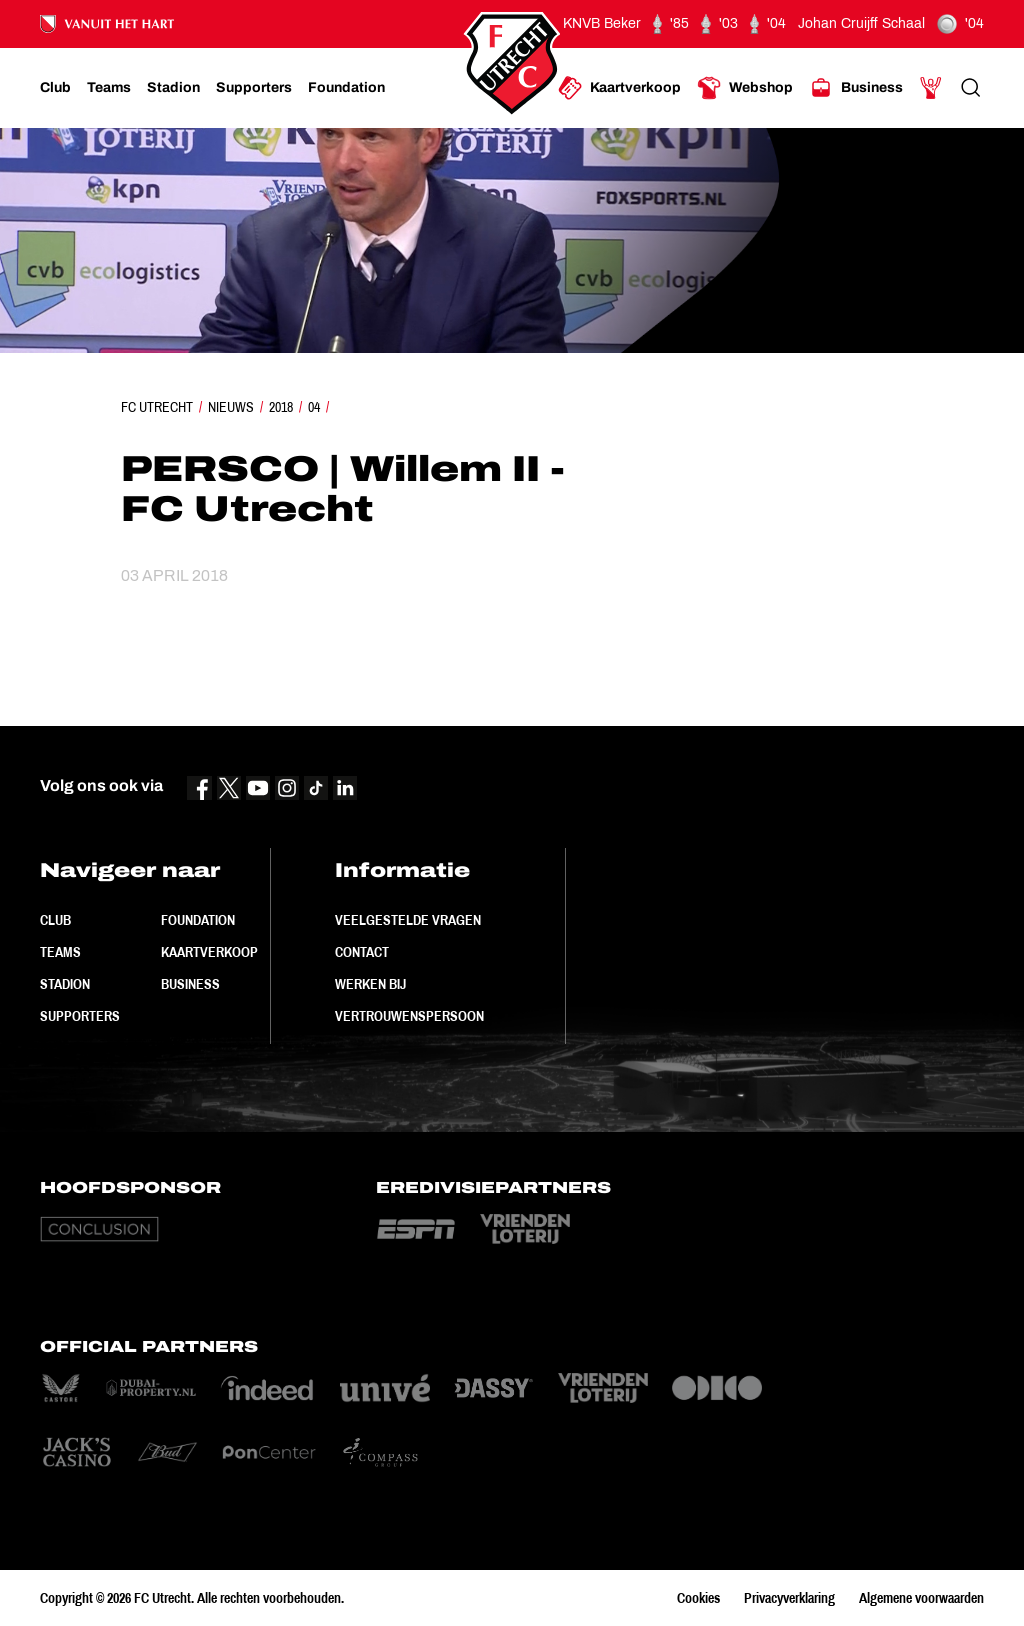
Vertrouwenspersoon (409, 1016)
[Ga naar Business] (856, 88)
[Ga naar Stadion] (173, 88)
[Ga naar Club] (55, 88)
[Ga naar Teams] (109, 88)
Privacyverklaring (789, 1598)
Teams (60, 952)
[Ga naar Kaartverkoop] (619, 88)
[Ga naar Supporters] (254, 88)
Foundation (198, 920)
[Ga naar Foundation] (346, 88)
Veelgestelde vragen (408, 920)
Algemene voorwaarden (921, 1598)
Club (55, 920)
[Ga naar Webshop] (745, 88)
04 (314, 407)
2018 (281, 407)
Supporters (80, 1016)
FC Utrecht (157, 407)
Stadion (65, 984)
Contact (362, 952)
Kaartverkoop (209, 952)
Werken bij (370, 984)
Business (190, 984)
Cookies (698, 1598)
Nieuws (231, 407)
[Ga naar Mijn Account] (931, 88)
